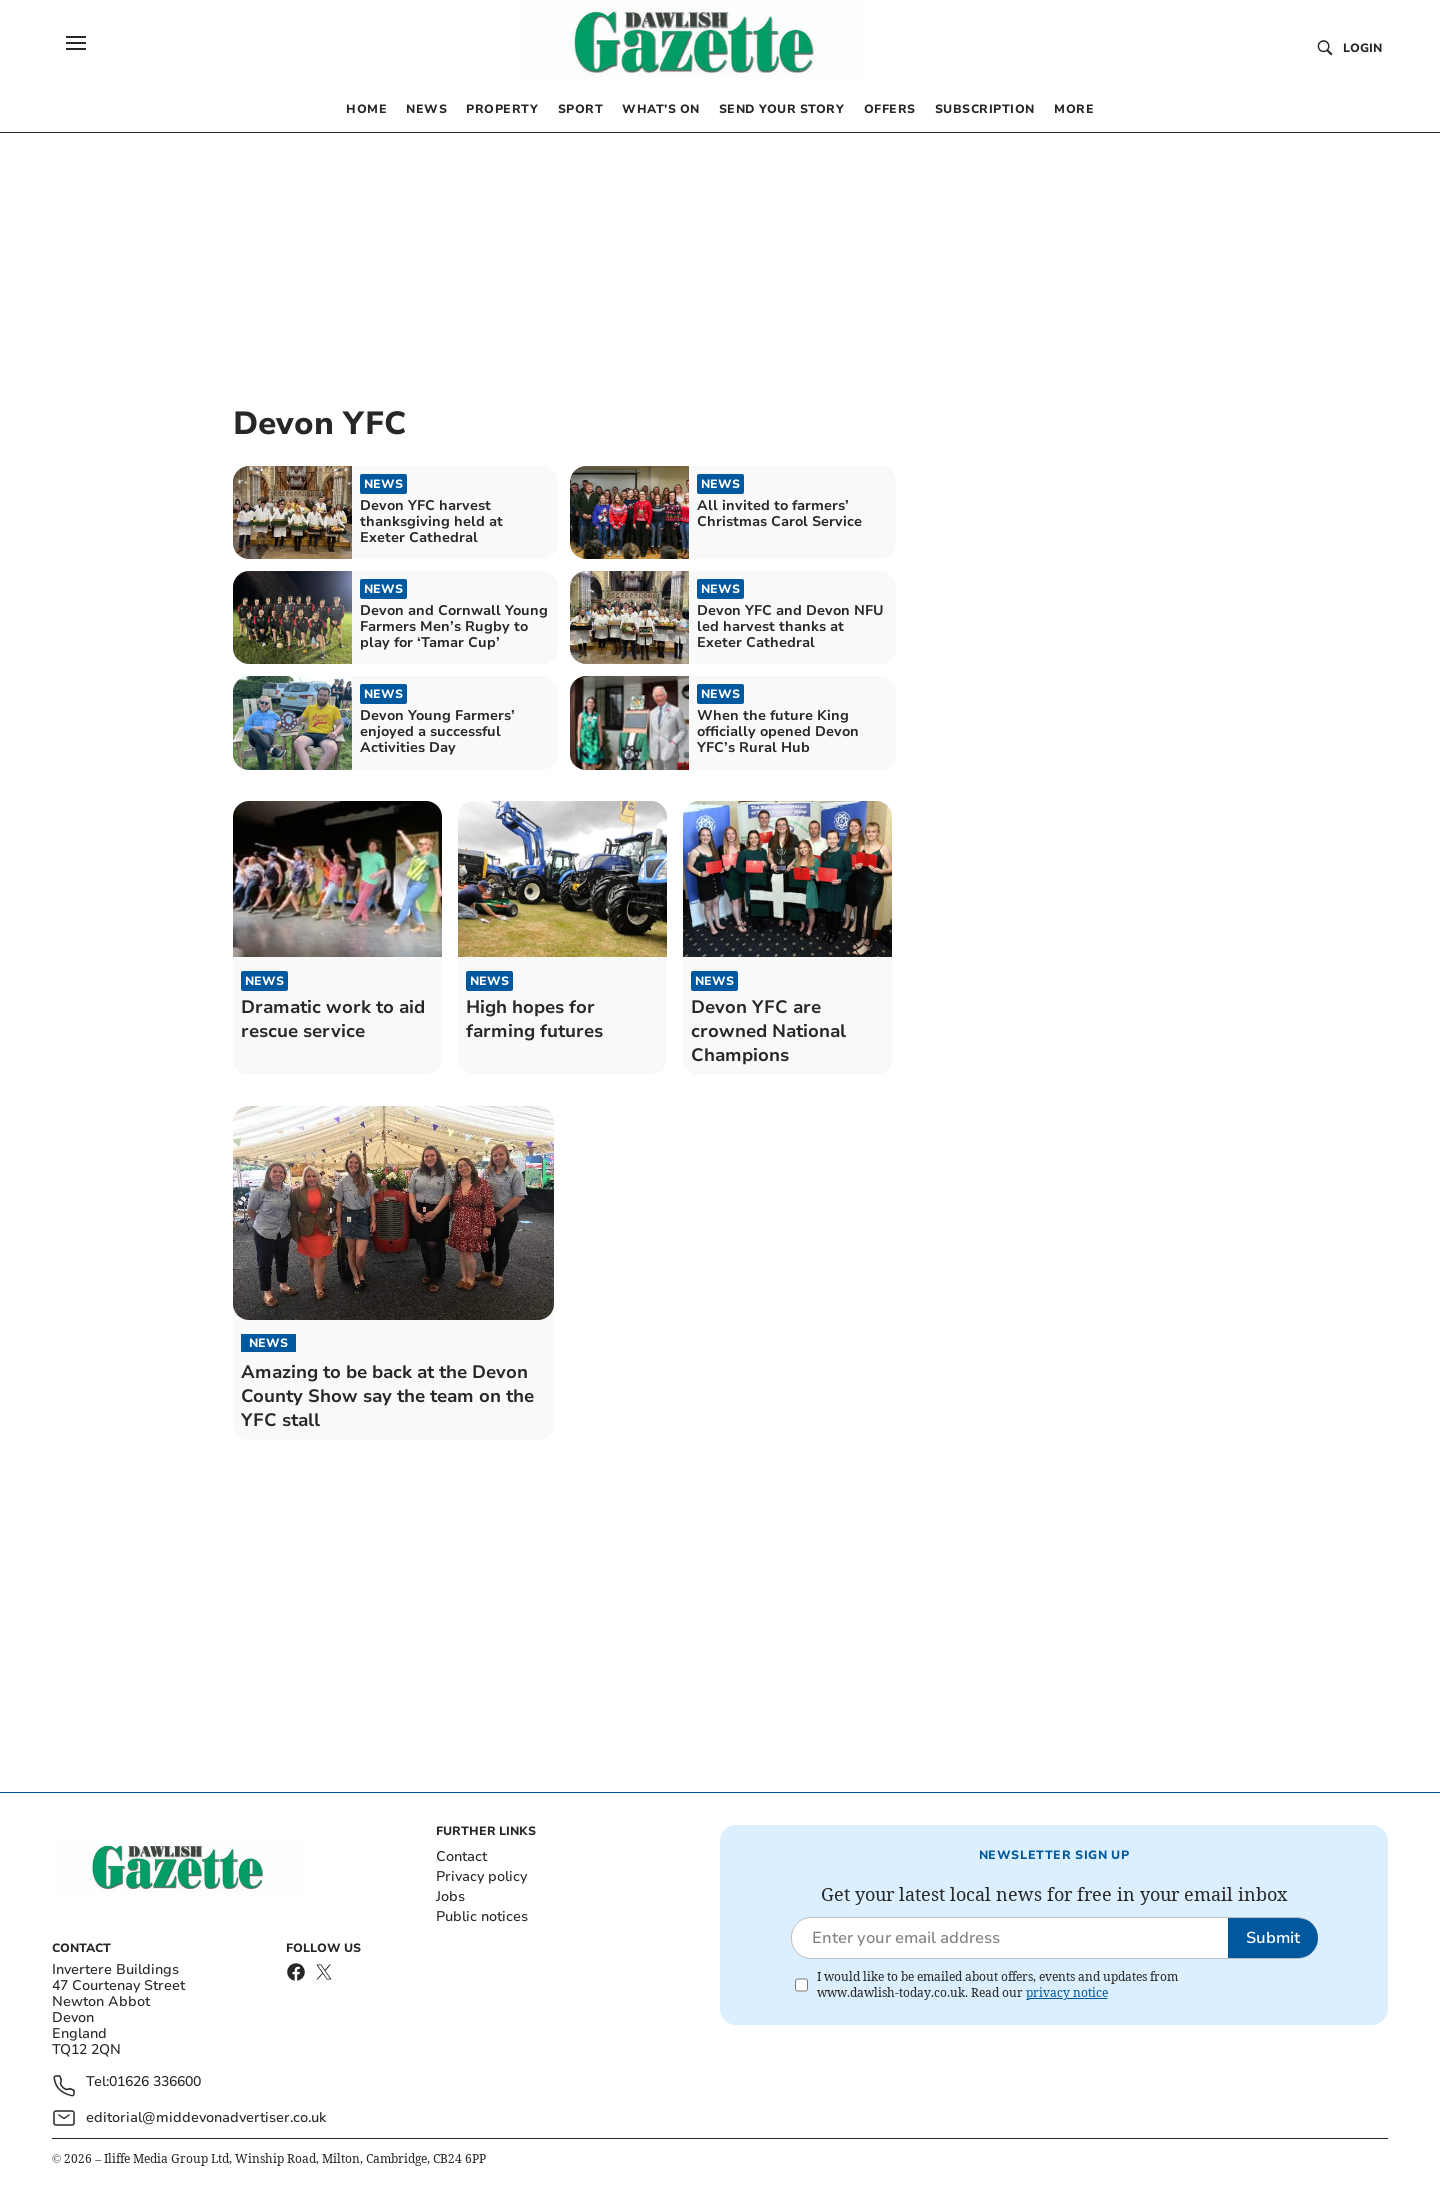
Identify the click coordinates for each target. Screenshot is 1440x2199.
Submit (1273, 1938)
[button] (76, 43)
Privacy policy (481, 1876)
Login (1362, 48)
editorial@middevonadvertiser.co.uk (206, 2117)
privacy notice (1067, 1992)
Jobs (450, 1896)
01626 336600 (155, 2082)
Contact (461, 1856)
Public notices (482, 1916)
